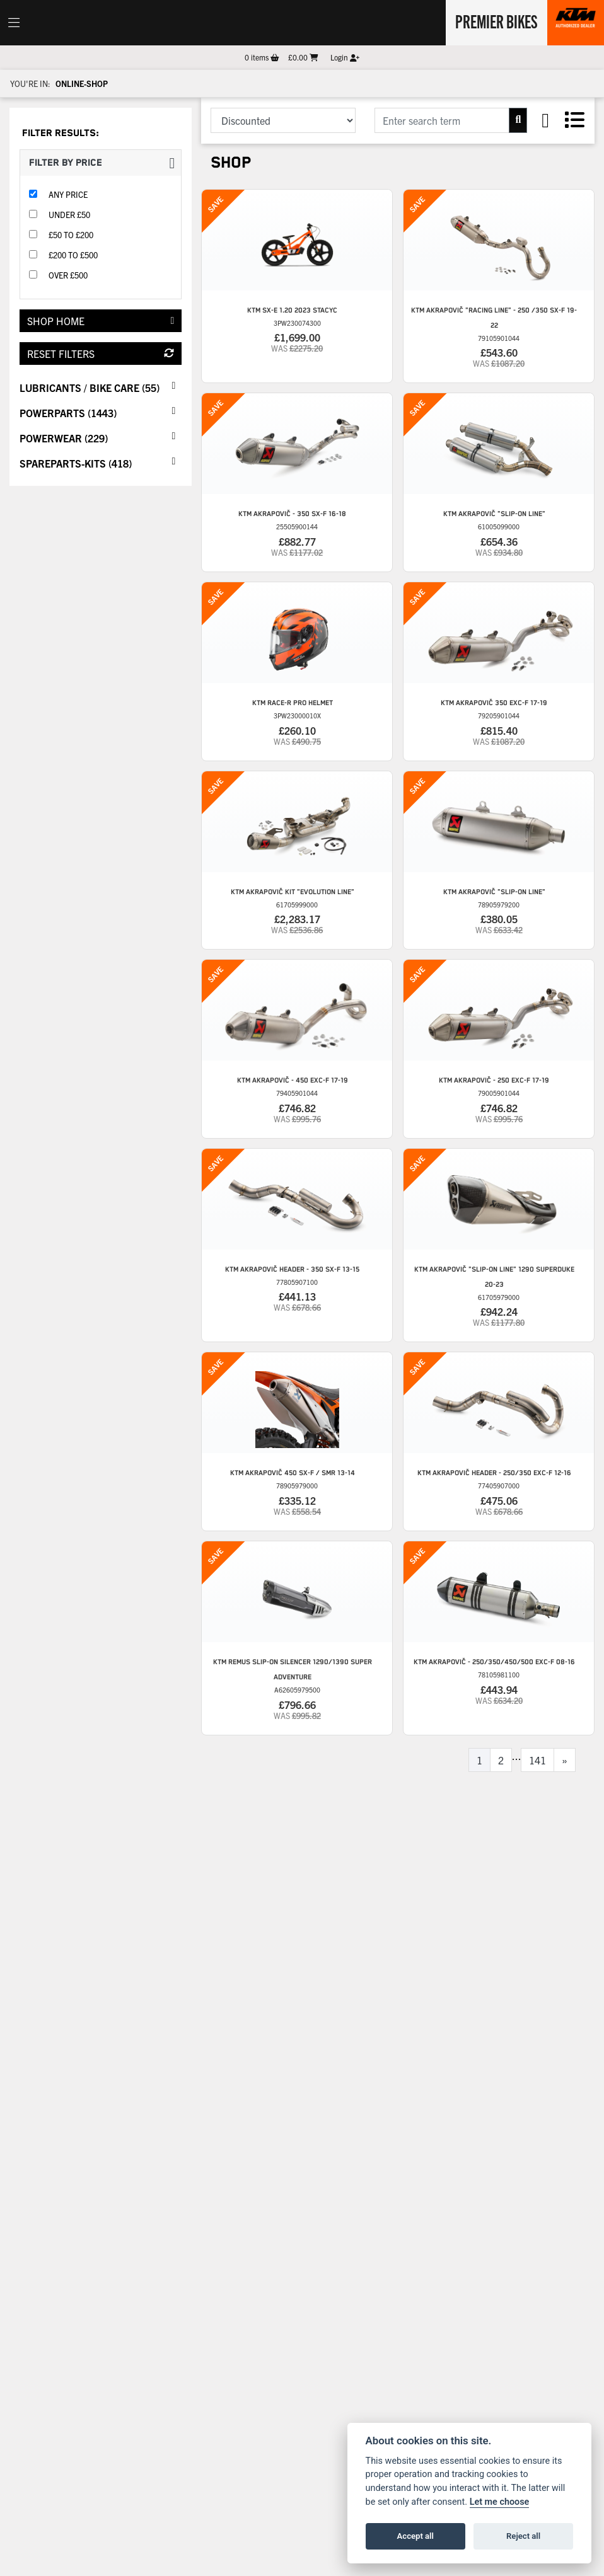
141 (537, 1760)
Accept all (415, 2536)
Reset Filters (100, 353)
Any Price (68, 194)
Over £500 (68, 275)
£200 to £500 (73, 255)
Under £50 (69, 214)
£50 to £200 (71, 234)
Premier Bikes (495, 21)
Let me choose (500, 2502)
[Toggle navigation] (14, 22)
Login (344, 57)
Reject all (523, 2536)
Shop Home (100, 320)
